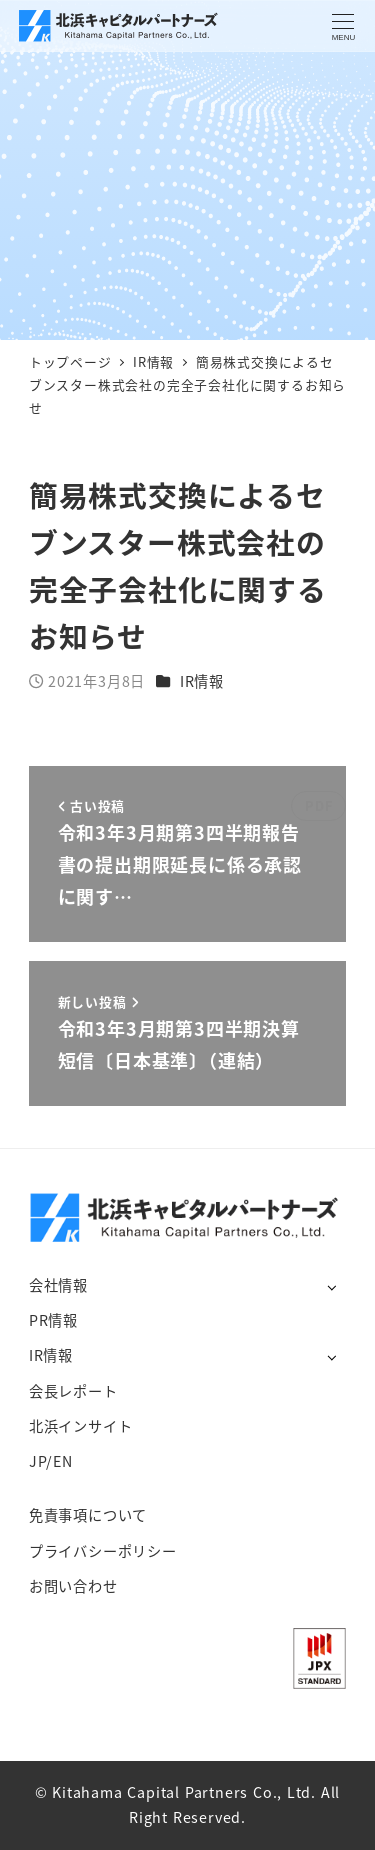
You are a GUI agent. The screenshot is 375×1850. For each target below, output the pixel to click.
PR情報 (53, 1320)
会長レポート (73, 1391)
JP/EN (51, 1461)
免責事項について (88, 1515)
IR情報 (202, 681)
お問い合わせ (73, 1586)
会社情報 (58, 1285)
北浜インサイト (81, 1426)
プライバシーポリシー (103, 1551)
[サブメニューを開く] (331, 1286)
